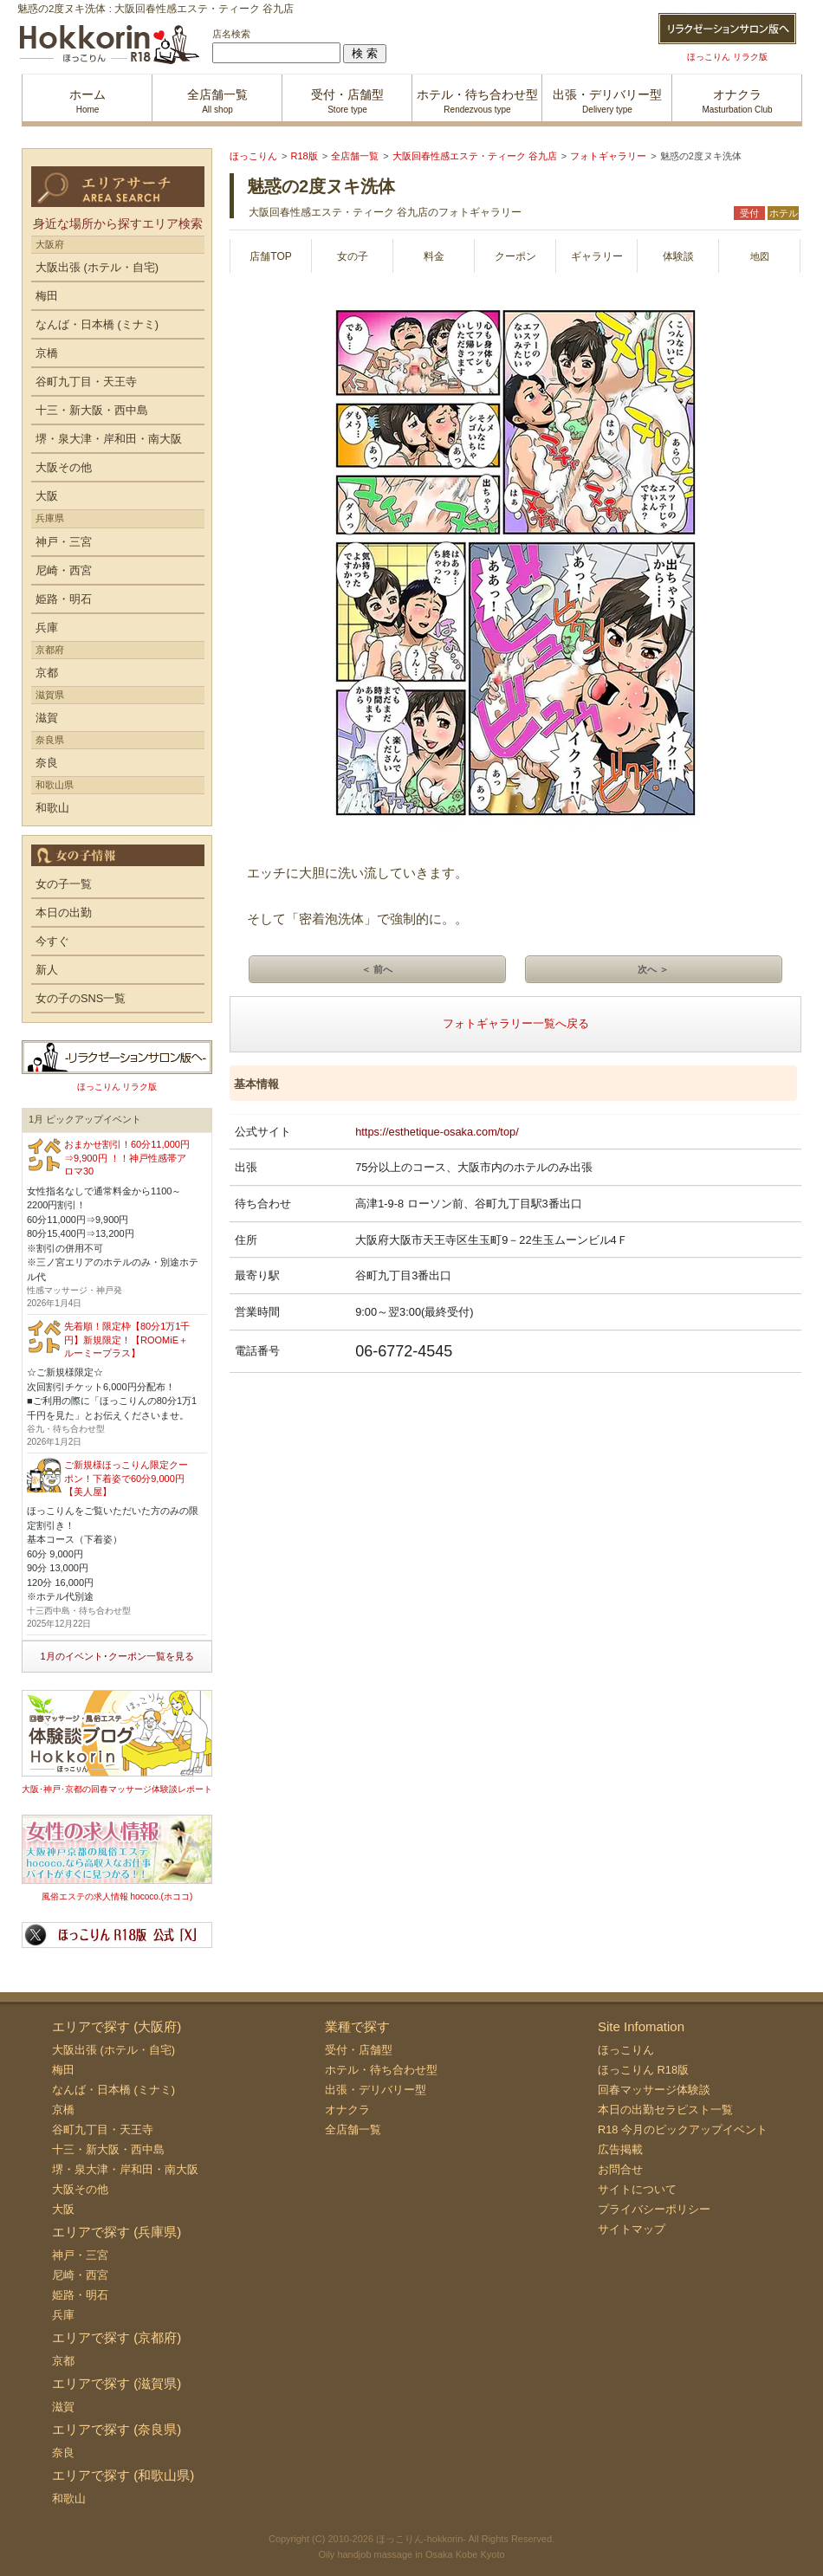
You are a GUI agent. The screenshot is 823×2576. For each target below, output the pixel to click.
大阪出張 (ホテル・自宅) (97, 267)
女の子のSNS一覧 (81, 998)
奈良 (47, 762)
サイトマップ (631, 2229)
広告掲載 (620, 2149)
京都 (47, 672)
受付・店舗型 (358, 2049)
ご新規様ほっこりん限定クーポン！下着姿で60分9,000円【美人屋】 (126, 1478)
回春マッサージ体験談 (654, 2089)
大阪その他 (64, 467)
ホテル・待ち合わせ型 (381, 2069)
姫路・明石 (64, 598)
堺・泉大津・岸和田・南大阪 (109, 438)
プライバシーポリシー (654, 2209)
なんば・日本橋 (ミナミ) (97, 324)
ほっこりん (626, 2049)
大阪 (47, 495)
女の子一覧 (64, 883)
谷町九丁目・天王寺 (86, 381)
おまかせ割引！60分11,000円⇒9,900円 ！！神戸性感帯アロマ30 (127, 1157)
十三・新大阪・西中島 (92, 410)
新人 (47, 969)
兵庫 (47, 627)
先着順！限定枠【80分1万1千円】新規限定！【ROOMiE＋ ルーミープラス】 (127, 1339)
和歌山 (52, 807)
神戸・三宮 (64, 541)
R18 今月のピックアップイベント (683, 2129)
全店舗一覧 (353, 2129)
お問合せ (620, 2169)
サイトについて (637, 2189)
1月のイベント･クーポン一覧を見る (116, 1656)
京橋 (47, 352)
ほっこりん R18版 (643, 2069)
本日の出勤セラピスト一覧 (665, 2109)
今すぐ (52, 941)
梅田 (47, 295)
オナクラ (347, 2109)
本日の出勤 (64, 912)
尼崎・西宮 (64, 570)
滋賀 (47, 717)
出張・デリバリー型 (375, 2089)
